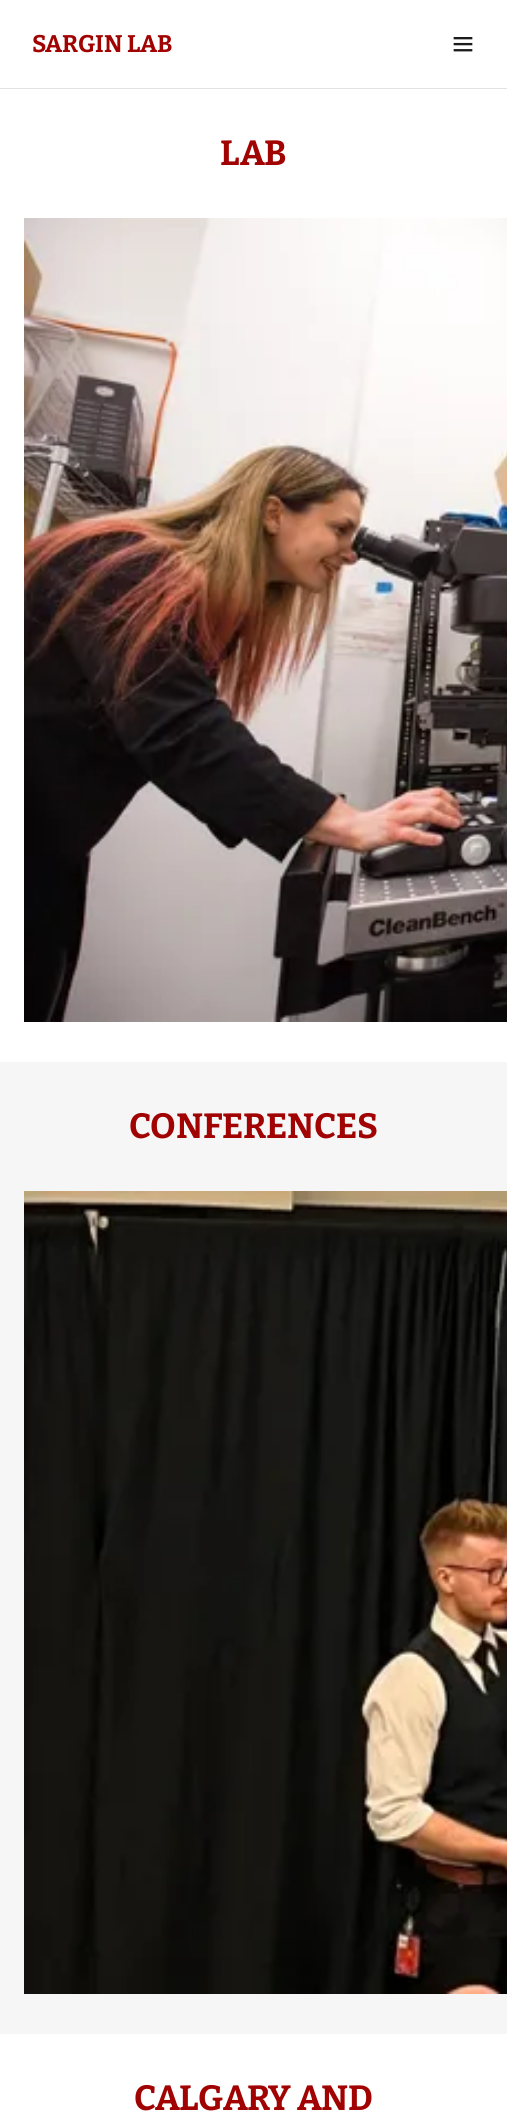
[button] (463, 44)
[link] (102, 45)
